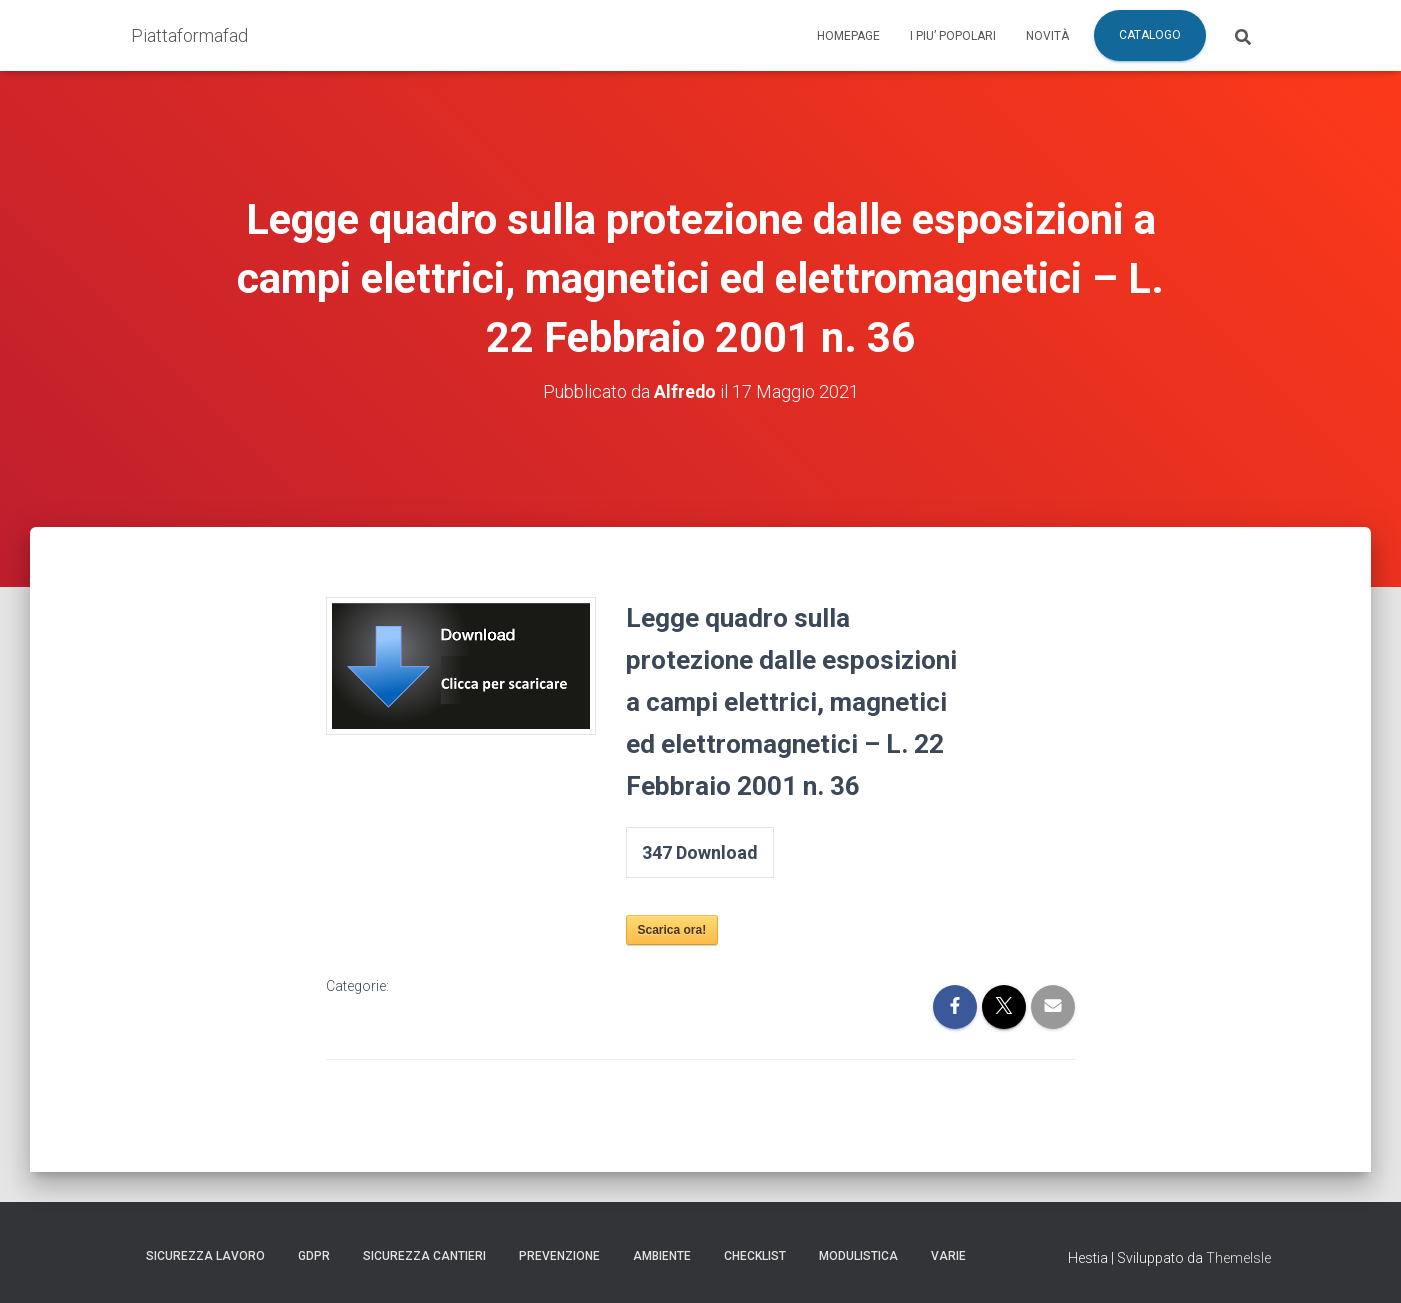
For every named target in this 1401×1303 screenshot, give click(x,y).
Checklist (755, 1256)
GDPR (314, 1256)
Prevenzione (559, 1256)
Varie (948, 1256)
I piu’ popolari (953, 36)
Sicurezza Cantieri (424, 1256)
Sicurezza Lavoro (205, 1256)
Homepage (848, 36)
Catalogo (1150, 35)
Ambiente (662, 1256)
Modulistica (858, 1256)
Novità (1047, 36)
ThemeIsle (1238, 1258)
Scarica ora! (672, 930)
